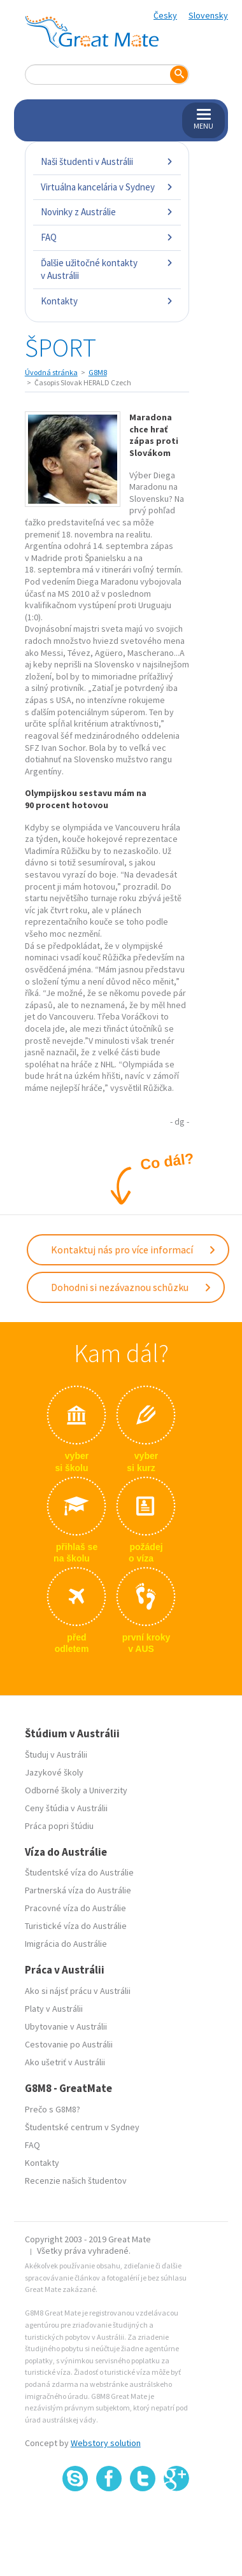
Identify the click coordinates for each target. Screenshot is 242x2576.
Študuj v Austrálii (56, 1754)
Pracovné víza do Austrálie (75, 1908)
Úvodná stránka (51, 372)
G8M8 (98, 372)
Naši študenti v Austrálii (107, 161)
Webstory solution (106, 2443)
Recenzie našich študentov (76, 2180)
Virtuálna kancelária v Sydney (107, 187)
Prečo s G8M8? (52, 2109)
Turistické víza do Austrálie (76, 1926)
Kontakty (107, 301)
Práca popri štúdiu (59, 1826)
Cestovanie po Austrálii (69, 2044)
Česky (165, 15)
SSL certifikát (143, 2519)
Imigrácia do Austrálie (66, 1943)
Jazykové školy (54, 1772)
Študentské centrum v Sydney (82, 2127)
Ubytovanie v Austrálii (66, 2026)
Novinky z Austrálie (107, 212)
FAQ (107, 237)
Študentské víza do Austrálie (79, 1872)
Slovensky (208, 15)
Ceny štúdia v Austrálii (66, 1808)
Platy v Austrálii (54, 2008)
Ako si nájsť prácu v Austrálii (78, 1990)
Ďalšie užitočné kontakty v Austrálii (107, 269)
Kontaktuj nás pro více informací (134, 1249)
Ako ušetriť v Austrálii (65, 2062)
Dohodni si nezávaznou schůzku (131, 1287)
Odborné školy (53, 1790)
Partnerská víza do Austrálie (78, 1890)
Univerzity (108, 1790)
